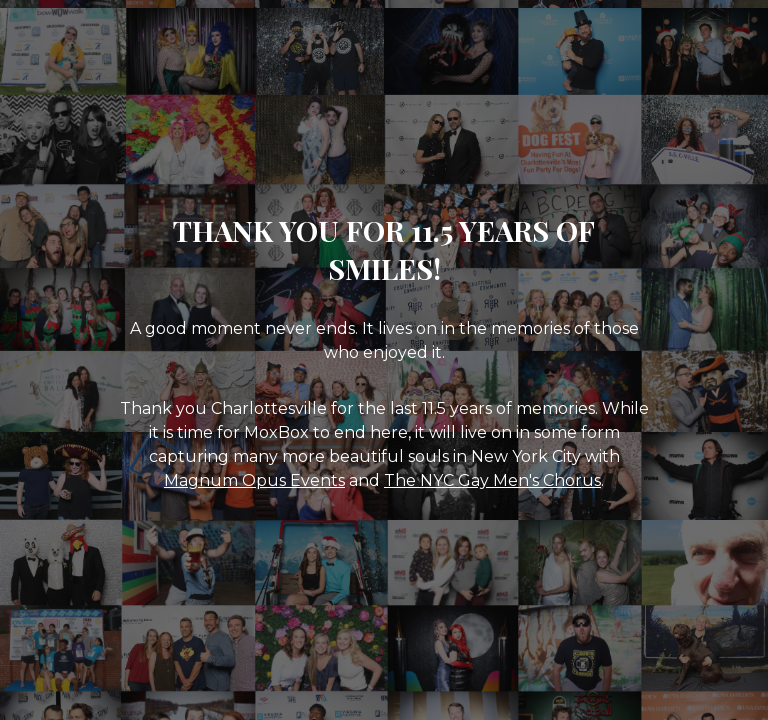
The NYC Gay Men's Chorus (492, 480)
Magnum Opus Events (254, 480)
